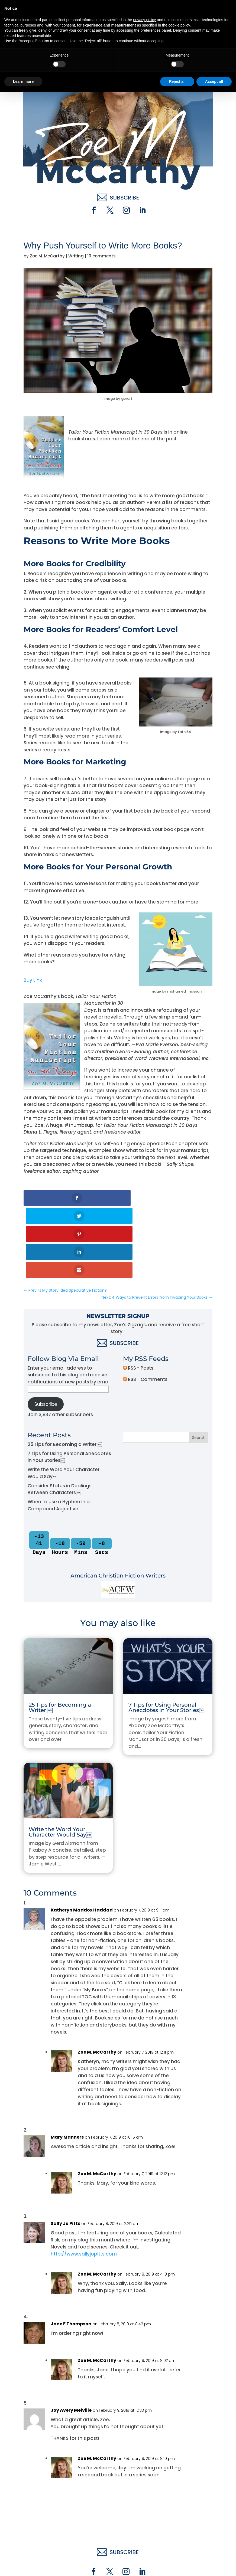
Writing (76, 256)
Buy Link (33, 980)
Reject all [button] (177, 2565)
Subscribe (45, 1332)
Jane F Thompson (71, 2252)
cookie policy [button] (179, 2509)
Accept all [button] (214, 2565)
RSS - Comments (145, 1307)
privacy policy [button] (144, 2504)
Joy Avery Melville (71, 2338)
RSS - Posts (138, 1296)
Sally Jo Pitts (65, 2152)
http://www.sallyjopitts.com (84, 2182)
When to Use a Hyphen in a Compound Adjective (59, 1433)
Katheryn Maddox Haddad (82, 1838)
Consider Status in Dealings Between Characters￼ (60, 1417)
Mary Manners (67, 2065)
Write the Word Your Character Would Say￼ (60, 1760)
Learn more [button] (23, 2565)
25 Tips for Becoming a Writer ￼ (65, 1372)
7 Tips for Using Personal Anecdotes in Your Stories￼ (166, 1636)
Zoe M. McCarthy (47, 256)
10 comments (101, 256)
